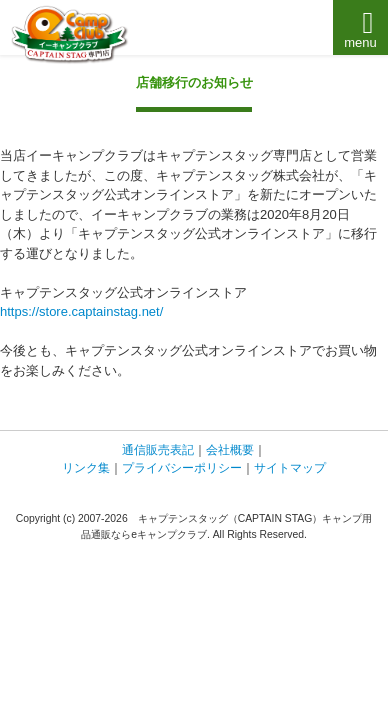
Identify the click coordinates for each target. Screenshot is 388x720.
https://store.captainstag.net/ (81, 311)
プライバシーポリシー (182, 467)
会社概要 (230, 449)
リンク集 (86, 467)
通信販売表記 (158, 449)
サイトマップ (290, 467)
